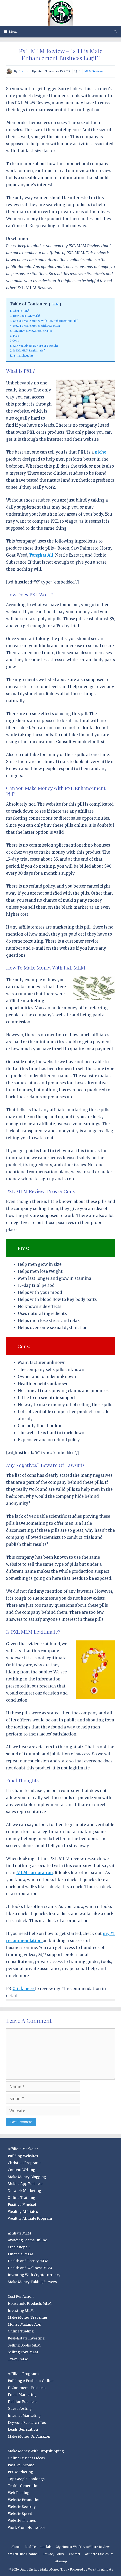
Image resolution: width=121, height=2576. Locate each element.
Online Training (21, 2197)
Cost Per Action (21, 2296)
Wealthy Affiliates (23, 2212)
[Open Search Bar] (115, 31)
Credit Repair (19, 2247)
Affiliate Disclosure (99, 2554)
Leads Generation (23, 2429)
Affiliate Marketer (23, 2149)
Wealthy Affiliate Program (30, 2218)
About (15, 2547)
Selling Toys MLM (23, 2352)
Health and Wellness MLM (30, 2268)
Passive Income (21, 2465)
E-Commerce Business (27, 2388)
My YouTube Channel (23, 2554)
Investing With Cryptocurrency (34, 2275)
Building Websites (23, 2156)
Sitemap (60, 2561)
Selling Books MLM (24, 2345)
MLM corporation (34, 1872)
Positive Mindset (22, 2204)
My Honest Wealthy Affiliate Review (83, 2547)
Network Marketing (24, 2191)
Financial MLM (20, 2254)
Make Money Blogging (27, 2177)
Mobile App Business (25, 2184)
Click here (24, 1988)
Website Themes (22, 2520)
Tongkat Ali (41, 555)
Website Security (22, 2507)
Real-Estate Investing (26, 2338)
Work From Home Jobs (26, 2527)
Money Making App (24, 2324)
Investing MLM (21, 2310)
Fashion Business (22, 2402)
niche (100, 452)
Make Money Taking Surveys (32, 2282)
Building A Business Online (30, 2381)
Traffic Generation (24, 2486)
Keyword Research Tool (27, 2422)
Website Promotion (24, 2500)
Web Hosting (18, 2493)
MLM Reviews (93, 71)
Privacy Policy (53, 2554)
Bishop (23, 71)
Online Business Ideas (26, 2458)
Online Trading (21, 2331)
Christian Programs (24, 2163)
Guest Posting (20, 2408)
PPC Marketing (20, 2472)
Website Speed (20, 2514)
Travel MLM (18, 2359)
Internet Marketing (24, 2415)
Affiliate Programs (23, 2374)
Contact (74, 2554)
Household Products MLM (29, 2303)
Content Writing (21, 2170)
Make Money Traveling (27, 2317)
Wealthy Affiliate (100, 2569)
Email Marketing (22, 2395)
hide (55, 304)
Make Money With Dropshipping (36, 2451)
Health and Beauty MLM (28, 2261)
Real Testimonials (38, 2547)
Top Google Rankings (26, 2479)
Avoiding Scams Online (27, 2240)
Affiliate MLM (19, 2233)
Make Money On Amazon (29, 2436)
